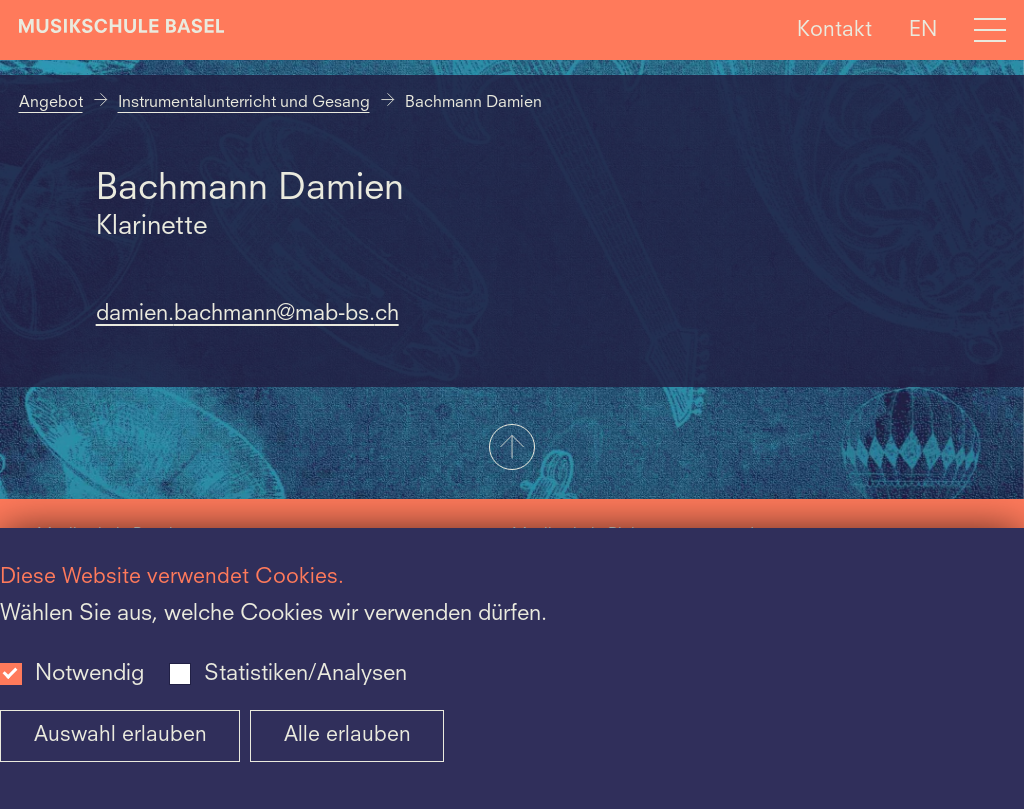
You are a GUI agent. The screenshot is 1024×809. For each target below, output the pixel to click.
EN (923, 29)
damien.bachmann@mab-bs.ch (247, 314)
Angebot (51, 103)
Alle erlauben (347, 735)
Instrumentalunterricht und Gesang (244, 103)
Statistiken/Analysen (305, 674)
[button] (512, 449)
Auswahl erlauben (120, 735)
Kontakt (834, 29)
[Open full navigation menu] (990, 30)
